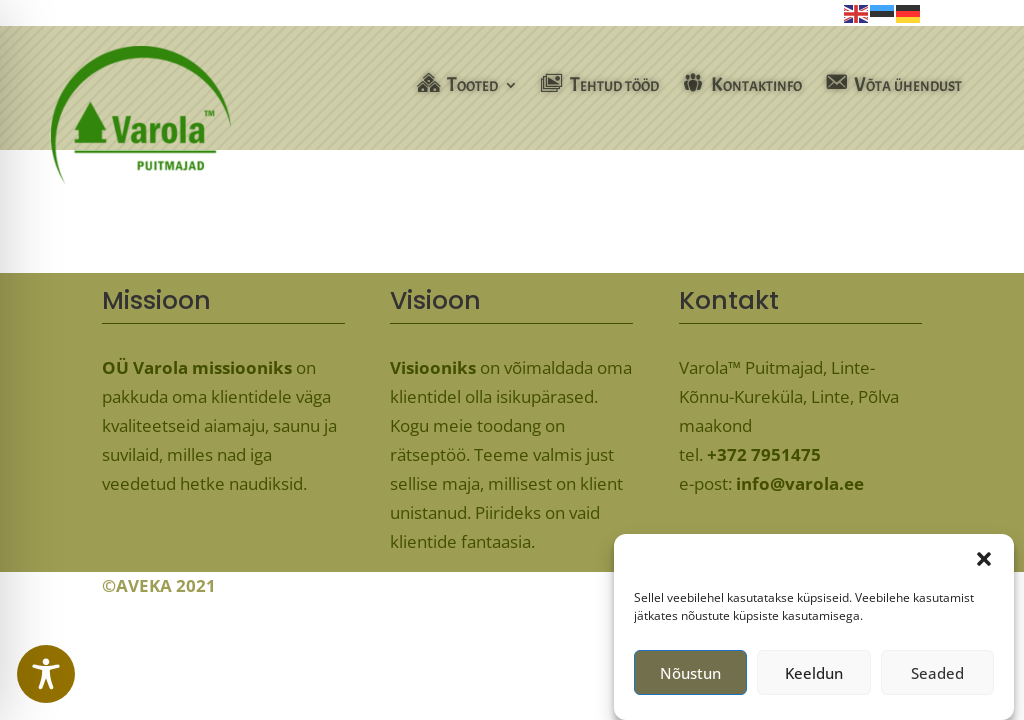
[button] (984, 565)
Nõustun (690, 678)
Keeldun (814, 678)
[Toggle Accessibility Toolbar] (46, 674)
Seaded (937, 678)
